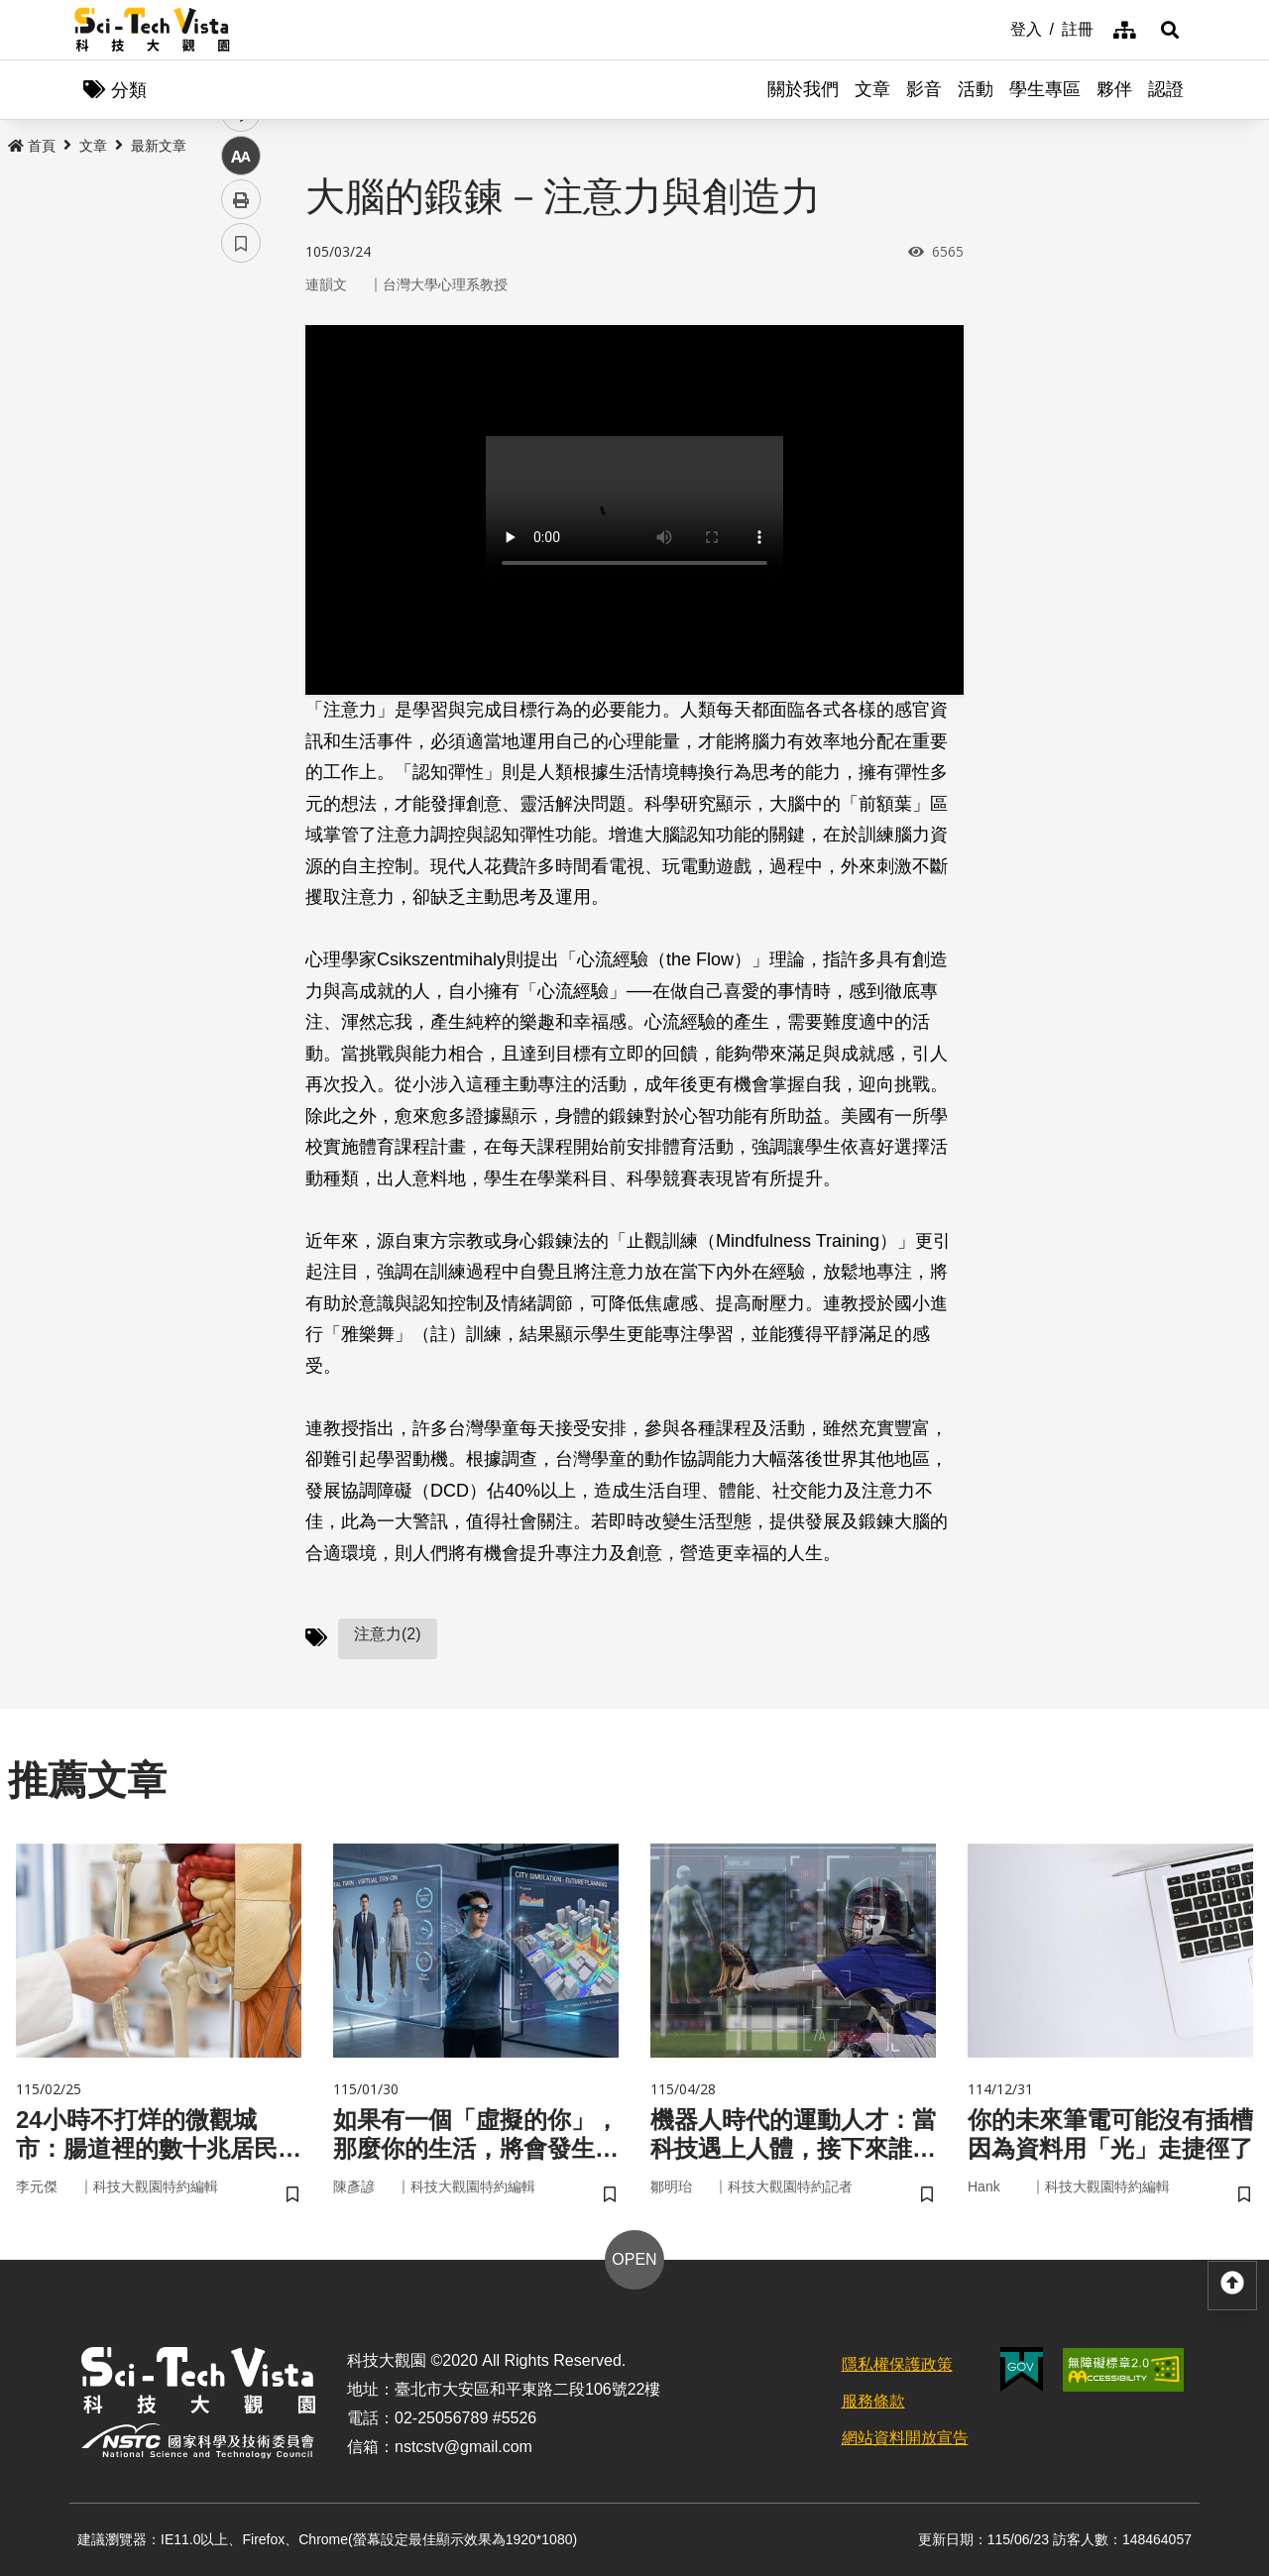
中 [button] (241, 510)
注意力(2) (387, 1633)
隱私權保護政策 (897, 2364)
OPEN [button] (634, 2259)
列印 (241, 553)
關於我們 (803, 89)
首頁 (32, 146)
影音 (924, 89)
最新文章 (158, 146)
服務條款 (873, 2401)
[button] (1170, 29)
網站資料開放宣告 (905, 2437)
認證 (1166, 89)
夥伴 (1114, 89)
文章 (872, 89)
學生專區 (1045, 89)
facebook (241, 379)
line (234, 466)
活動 (975, 89)
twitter (241, 422)
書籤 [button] (241, 596)
